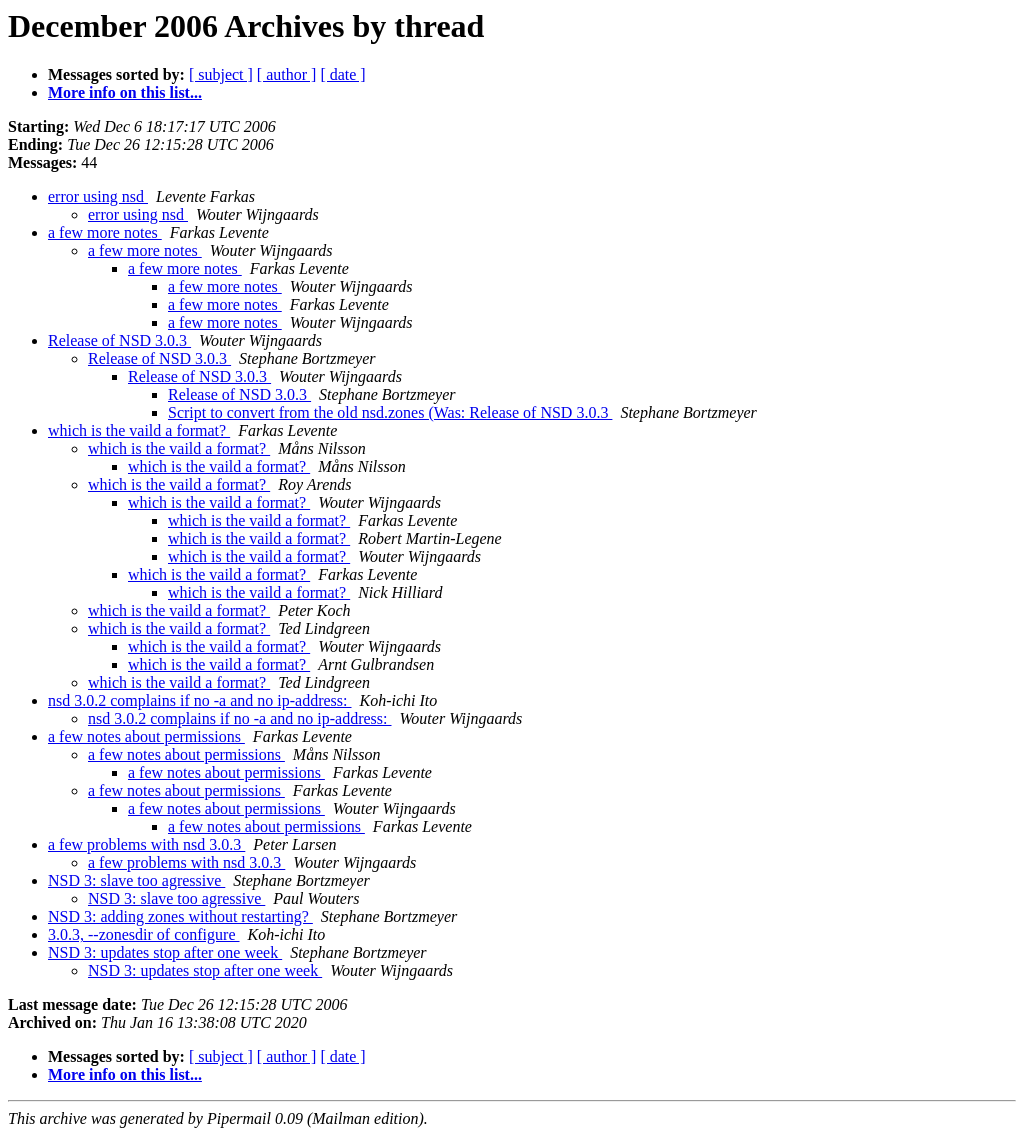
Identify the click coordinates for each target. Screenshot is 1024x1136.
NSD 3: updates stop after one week (165, 952)
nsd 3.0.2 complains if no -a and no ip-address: (200, 700)
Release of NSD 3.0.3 (119, 340)
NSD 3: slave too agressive (136, 880)
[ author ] (287, 74)
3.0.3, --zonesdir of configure (144, 934)
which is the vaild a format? (139, 430)
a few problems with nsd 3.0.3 (146, 844)
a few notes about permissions (146, 736)
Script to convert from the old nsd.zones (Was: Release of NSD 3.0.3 (390, 412)
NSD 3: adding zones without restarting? (180, 916)
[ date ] (342, 74)
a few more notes (105, 232)
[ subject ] (221, 74)
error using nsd (98, 196)
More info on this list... (125, 92)
